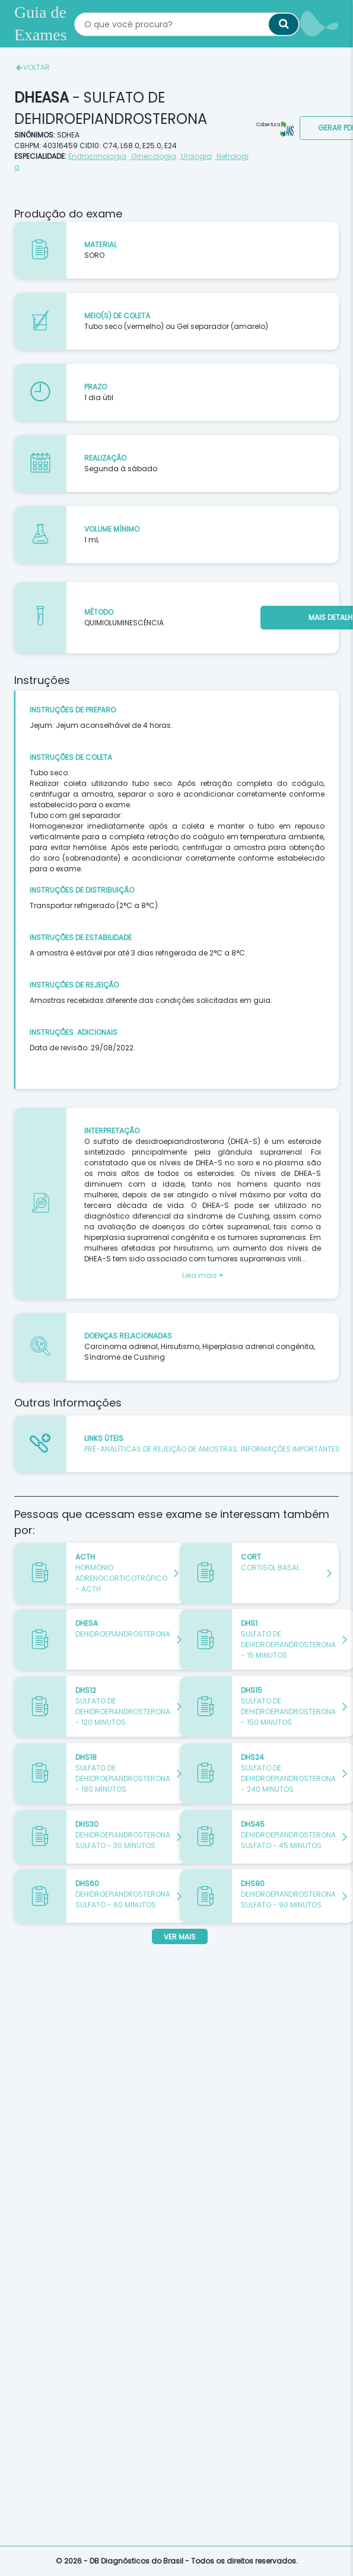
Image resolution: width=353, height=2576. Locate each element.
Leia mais (202, 1275)
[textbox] (187, 22)
